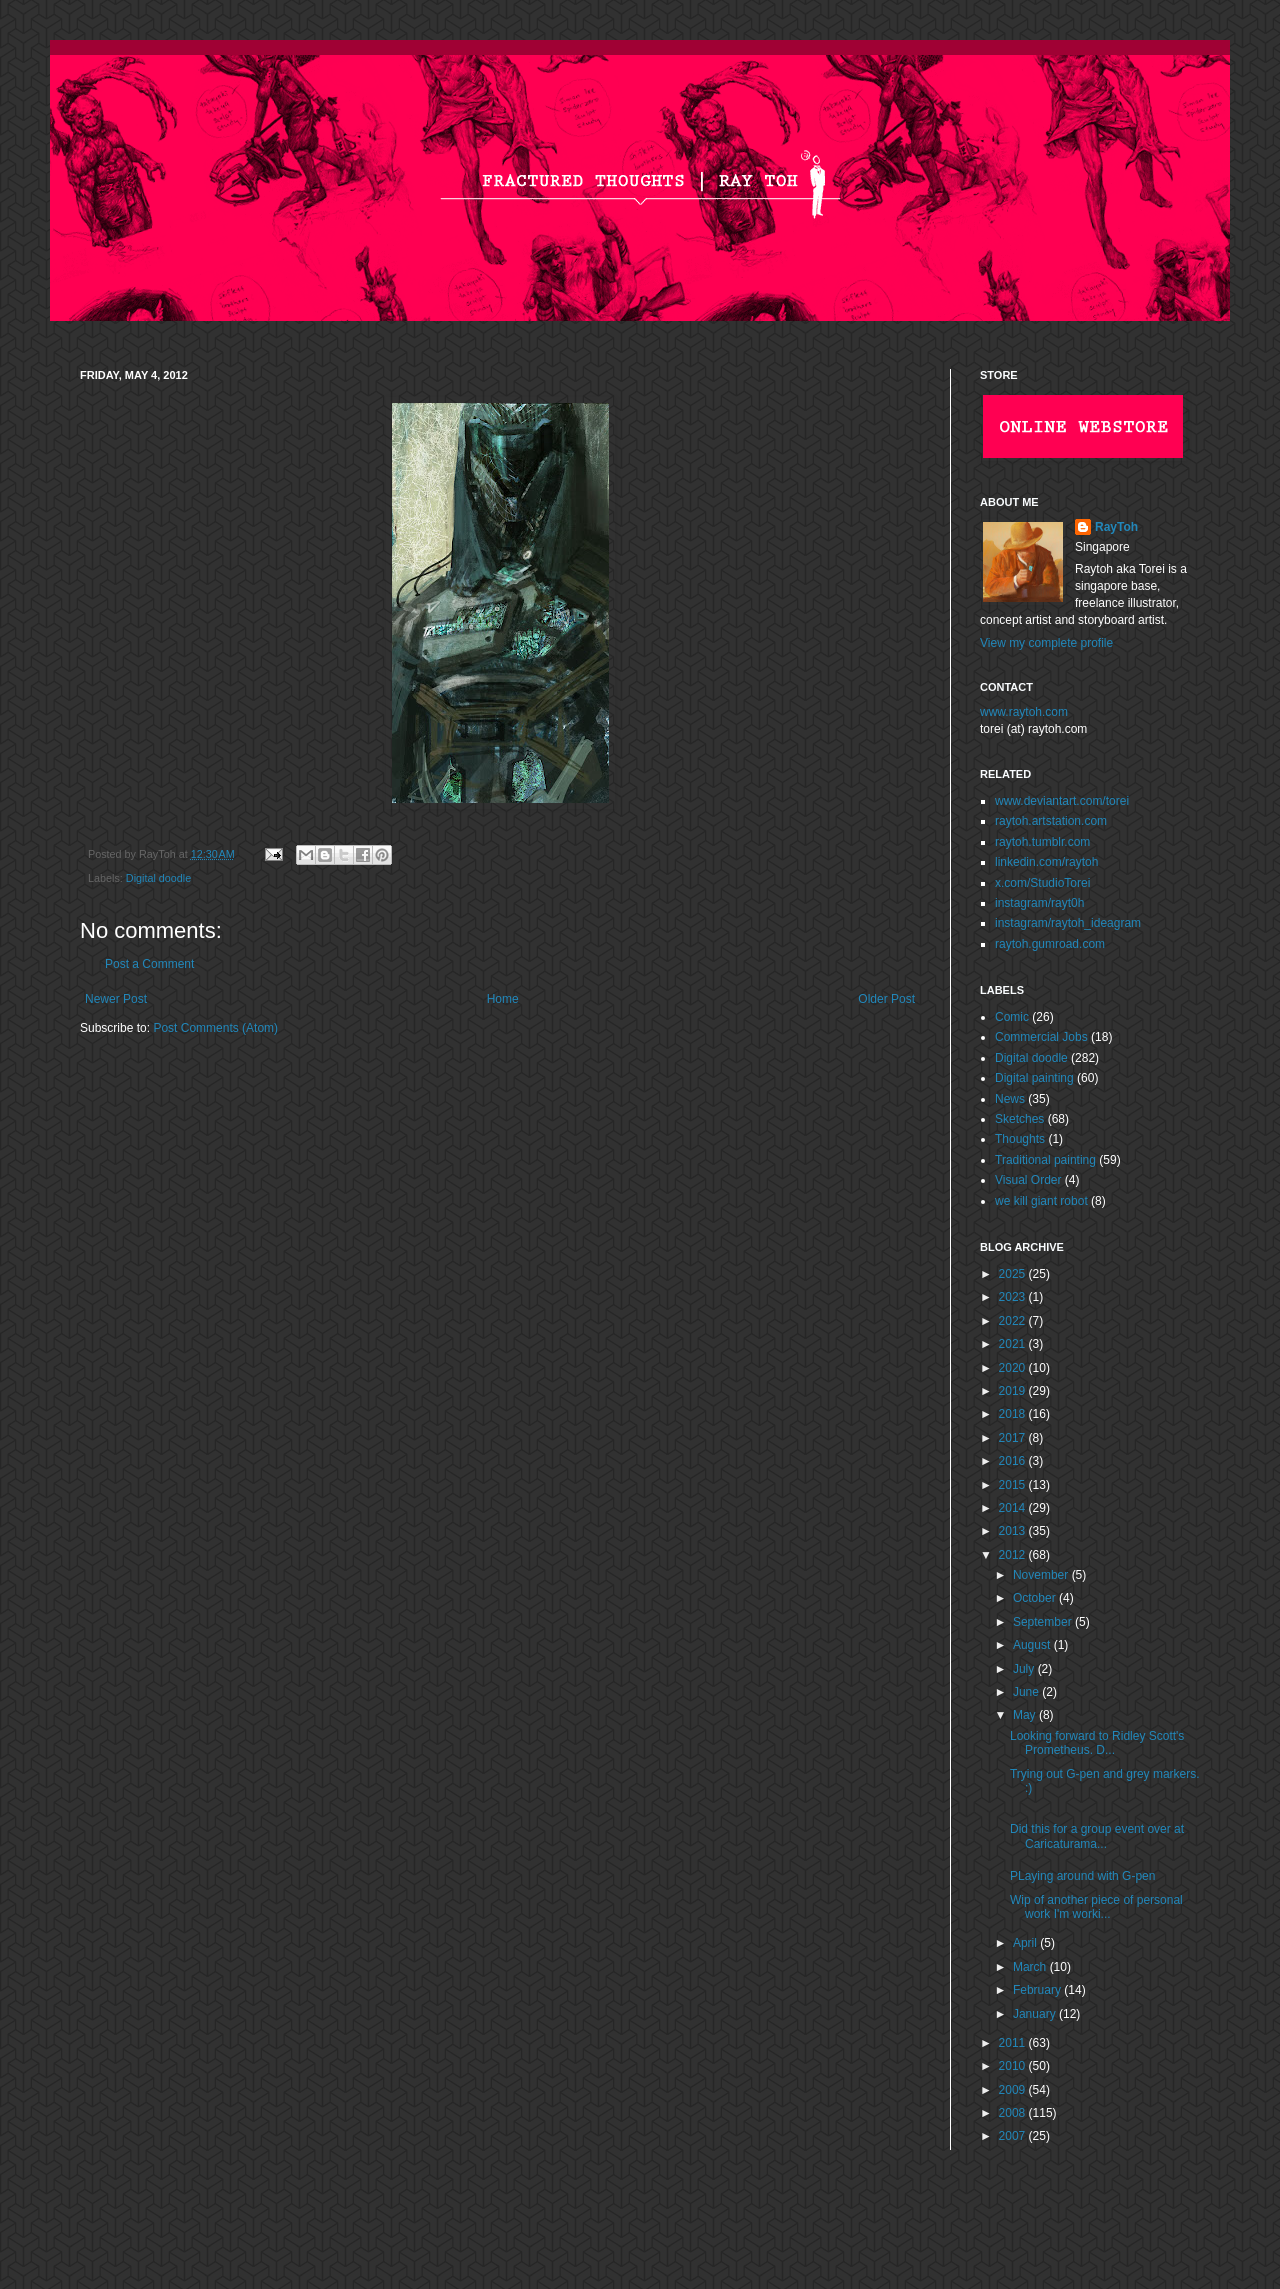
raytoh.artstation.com (1051, 821)
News (1010, 1099)
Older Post (886, 999)
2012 (1014, 1555)
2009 (1014, 2090)
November (1042, 1575)
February (1038, 1990)
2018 (1014, 1414)
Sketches (1019, 1119)
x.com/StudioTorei (1042, 883)
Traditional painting (1045, 1160)
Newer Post (116, 999)
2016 (1014, 1461)
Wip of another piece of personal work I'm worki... (1096, 1907)
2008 (1014, 2113)
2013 (1014, 1531)
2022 (1014, 1321)
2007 (1014, 2136)
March (1031, 1967)
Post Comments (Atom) (215, 1028)
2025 (1014, 1274)
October (1036, 1598)
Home (503, 999)
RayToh (1116, 527)
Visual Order (1028, 1180)
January (1036, 2014)
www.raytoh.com (1024, 712)
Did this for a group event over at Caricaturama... (1097, 1836)
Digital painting (1034, 1078)
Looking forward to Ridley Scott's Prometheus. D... (1097, 1743)
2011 (1014, 2043)
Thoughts (1020, 1139)
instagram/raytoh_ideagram (1068, 923)
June (1027, 1692)
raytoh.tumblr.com (1042, 842)
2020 (1014, 1368)
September (1044, 1622)
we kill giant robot (1041, 1201)
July (1025, 1669)
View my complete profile (1046, 643)
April (1026, 1943)
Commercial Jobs (1041, 1037)
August (1033, 1645)
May (1026, 1715)
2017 (1014, 1438)
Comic (1012, 1017)
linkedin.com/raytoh (1046, 862)
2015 (1014, 1485)
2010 (1014, 2066)
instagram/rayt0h (1039, 903)
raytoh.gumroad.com (1050, 944)
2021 (1014, 1344)
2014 (1014, 1508)
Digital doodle (158, 878)
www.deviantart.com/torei (1062, 801)
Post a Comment (149, 964)
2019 (1014, 1391)
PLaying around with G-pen (1082, 1876)
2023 (1014, 1297)
